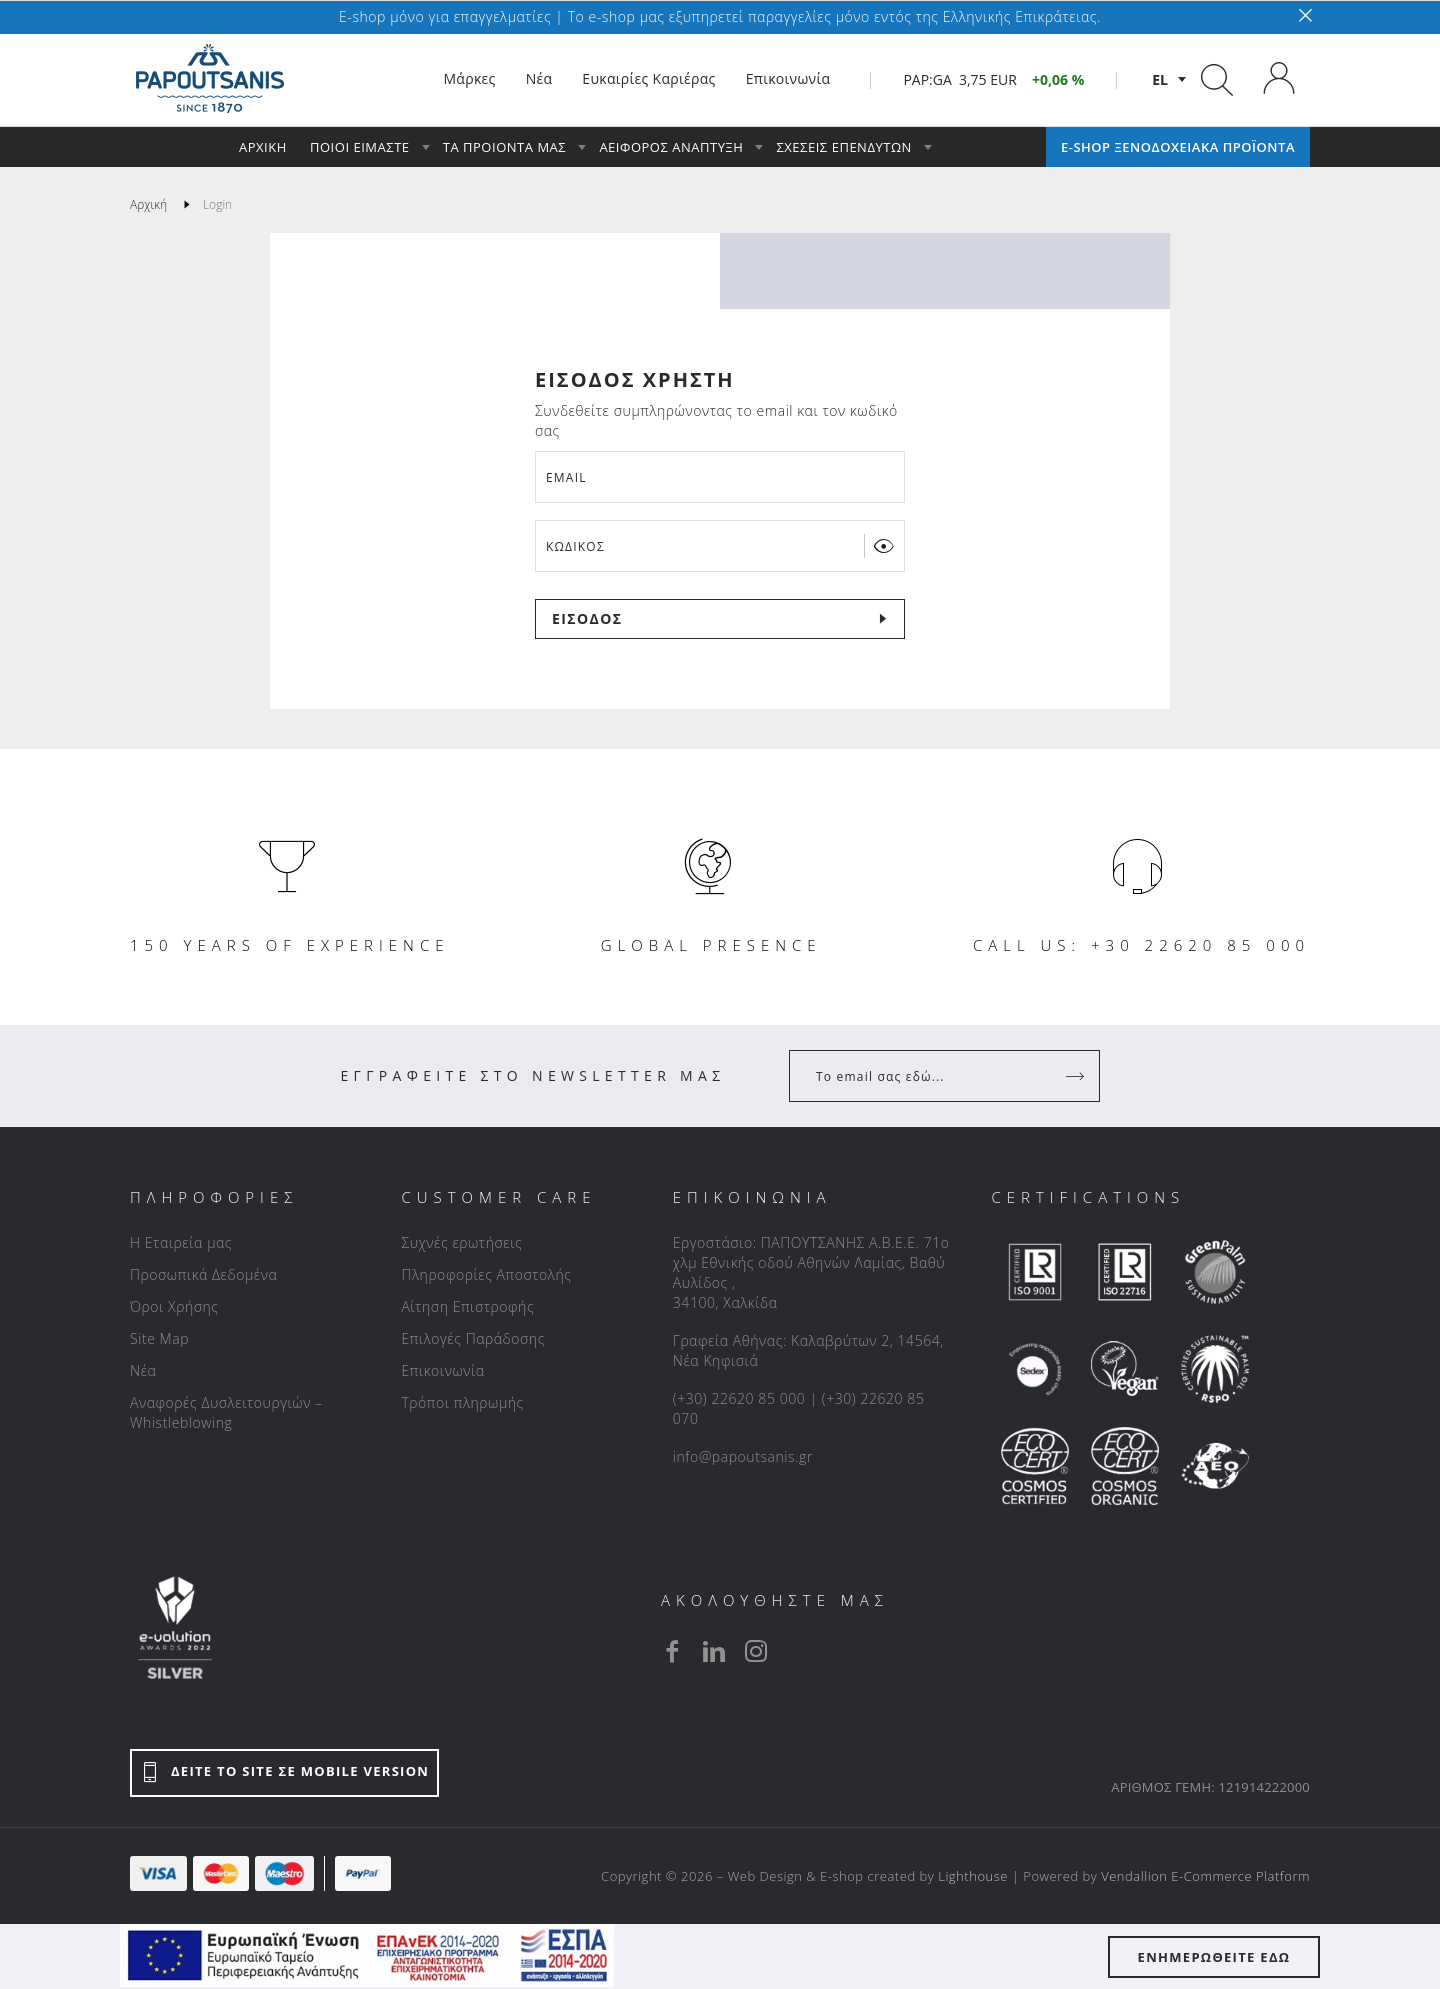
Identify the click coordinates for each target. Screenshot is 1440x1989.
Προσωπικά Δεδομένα (203, 1274)
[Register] (1077, 1076)
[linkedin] (714, 1651)
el (1160, 79)
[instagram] (756, 1651)
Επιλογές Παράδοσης (473, 1338)
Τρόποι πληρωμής (462, 1402)
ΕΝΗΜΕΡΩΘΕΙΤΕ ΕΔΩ (1214, 1957)
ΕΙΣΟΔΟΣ (587, 618)
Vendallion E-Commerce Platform (1205, 1876)
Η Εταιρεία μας (181, 1242)
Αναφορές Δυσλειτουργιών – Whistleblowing (226, 1412)
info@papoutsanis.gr (743, 1456)
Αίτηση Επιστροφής (467, 1306)
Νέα (143, 1370)
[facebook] (672, 1651)
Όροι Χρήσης (174, 1306)
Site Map (159, 1338)
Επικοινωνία (442, 1370)
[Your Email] (930, 1076)
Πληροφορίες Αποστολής (486, 1274)
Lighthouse (973, 1876)
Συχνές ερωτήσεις (461, 1242)
